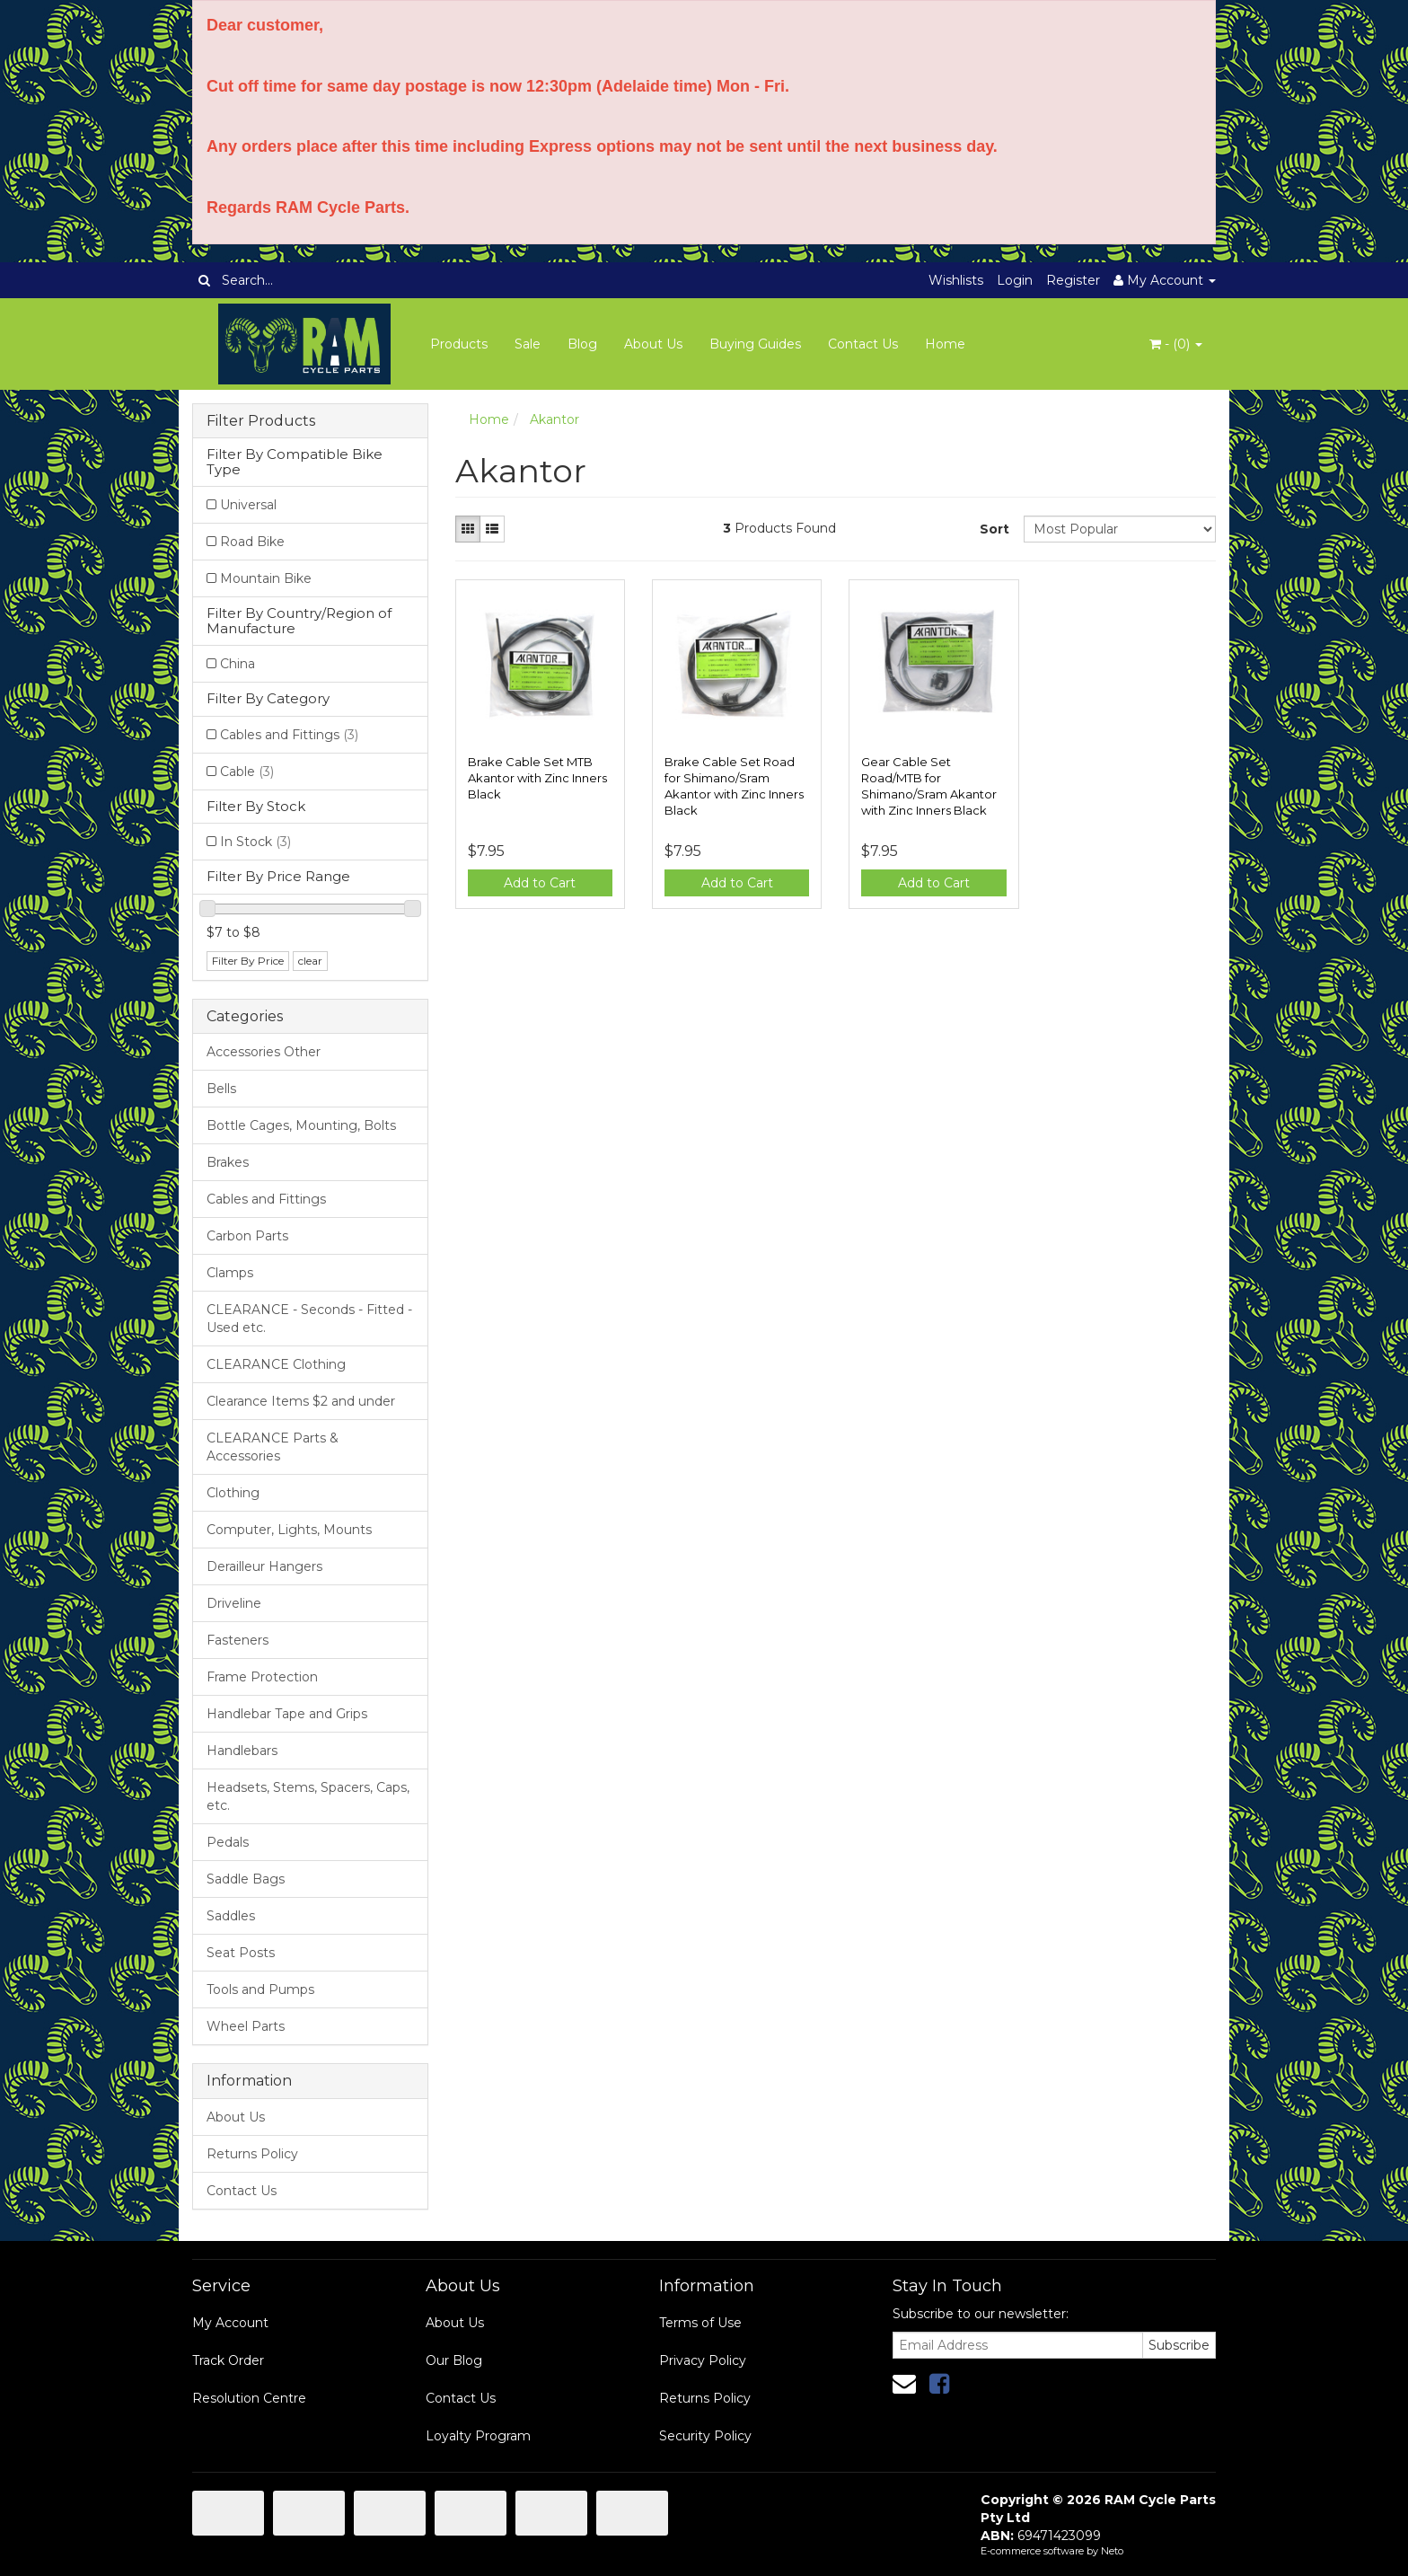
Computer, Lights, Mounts (289, 1530)
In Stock (255, 842)
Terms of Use (700, 2323)
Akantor (554, 419)
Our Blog (454, 2360)
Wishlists (955, 280)
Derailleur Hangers (264, 1566)
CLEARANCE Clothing (276, 1364)
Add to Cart (540, 883)
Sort (994, 529)
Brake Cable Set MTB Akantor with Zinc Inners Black (537, 777)
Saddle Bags (246, 1879)
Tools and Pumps (260, 1989)
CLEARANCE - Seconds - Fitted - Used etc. (309, 1318)
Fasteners (237, 1640)
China (237, 664)
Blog (582, 344)
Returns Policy (252, 2154)
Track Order (228, 2360)
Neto (1112, 2551)
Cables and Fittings (289, 735)
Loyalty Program (478, 2436)
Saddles (231, 1916)
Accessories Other (264, 1052)
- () (1175, 344)
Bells (221, 1089)
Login (1015, 280)
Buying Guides (755, 344)
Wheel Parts (246, 2026)
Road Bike (252, 542)
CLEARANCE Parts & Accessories (273, 1447)
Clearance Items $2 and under (301, 1401)
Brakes (228, 1162)
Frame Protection (262, 1677)
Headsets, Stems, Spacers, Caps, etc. (308, 1796)
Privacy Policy (702, 2360)
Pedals (228, 1842)
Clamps (230, 1273)
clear (310, 960)
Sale (528, 344)
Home (945, 344)
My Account (230, 2323)
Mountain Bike (266, 578)
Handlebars (242, 1750)
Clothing (233, 1493)
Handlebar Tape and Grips (287, 1714)
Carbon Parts (247, 1236)
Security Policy (705, 2436)
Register (1073, 280)
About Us (653, 344)
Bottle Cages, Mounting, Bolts (301, 1125)
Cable (247, 771)
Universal (248, 505)
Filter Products (261, 421)
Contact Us (863, 344)
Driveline (234, 1603)
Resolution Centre (249, 2398)
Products (459, 344)
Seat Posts (241, 1953)
